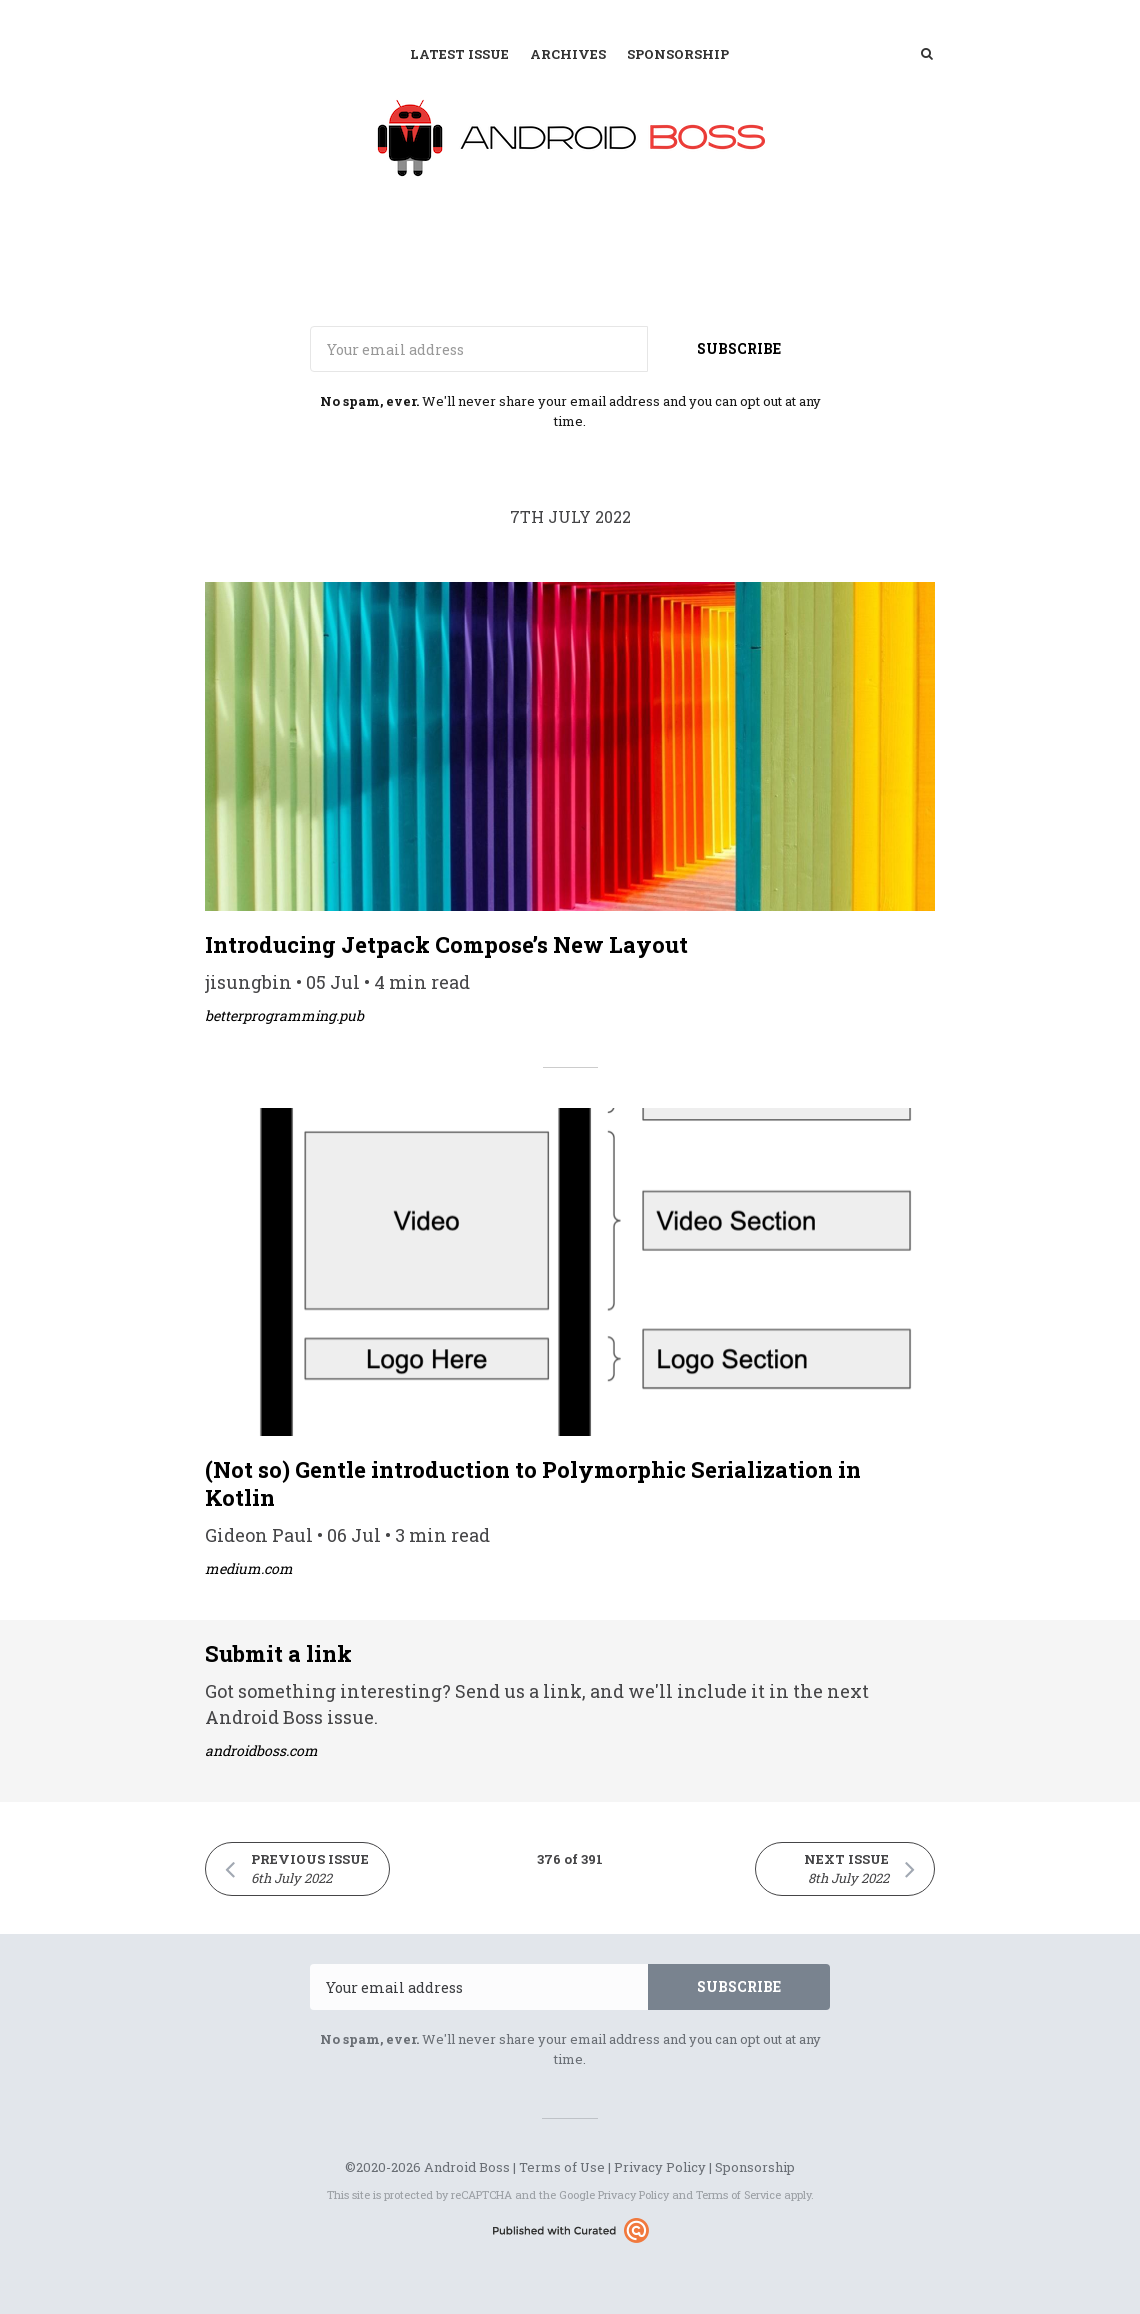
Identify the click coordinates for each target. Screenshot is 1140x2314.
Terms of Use (562, 2167)
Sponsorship (678, 54)
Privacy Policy (660, 2167)
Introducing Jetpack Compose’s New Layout (446, 944)
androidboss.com (261, 1750)
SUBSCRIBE (739, 348)
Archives (568, 54)
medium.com (249, 1568)
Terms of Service (738, 2194)
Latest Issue (459, 54)
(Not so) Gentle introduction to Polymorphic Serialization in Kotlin (533, 1483)
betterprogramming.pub (284, 1015)
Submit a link (278, 1653)
